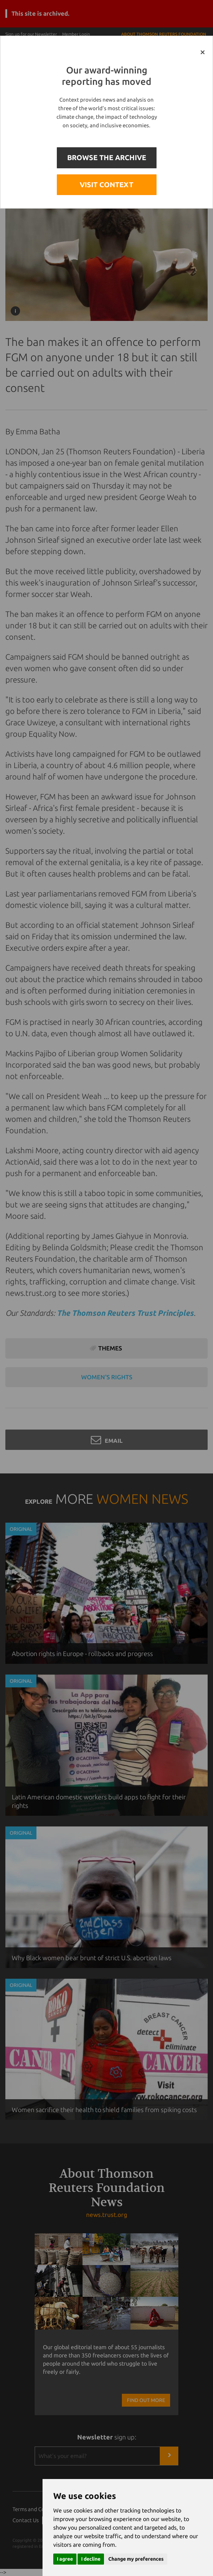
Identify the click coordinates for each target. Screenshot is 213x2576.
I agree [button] (65, 2559)
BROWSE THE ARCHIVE (106, 157)
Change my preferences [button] (136, 2559)
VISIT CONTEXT (106, 184)
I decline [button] (90, 2559)
